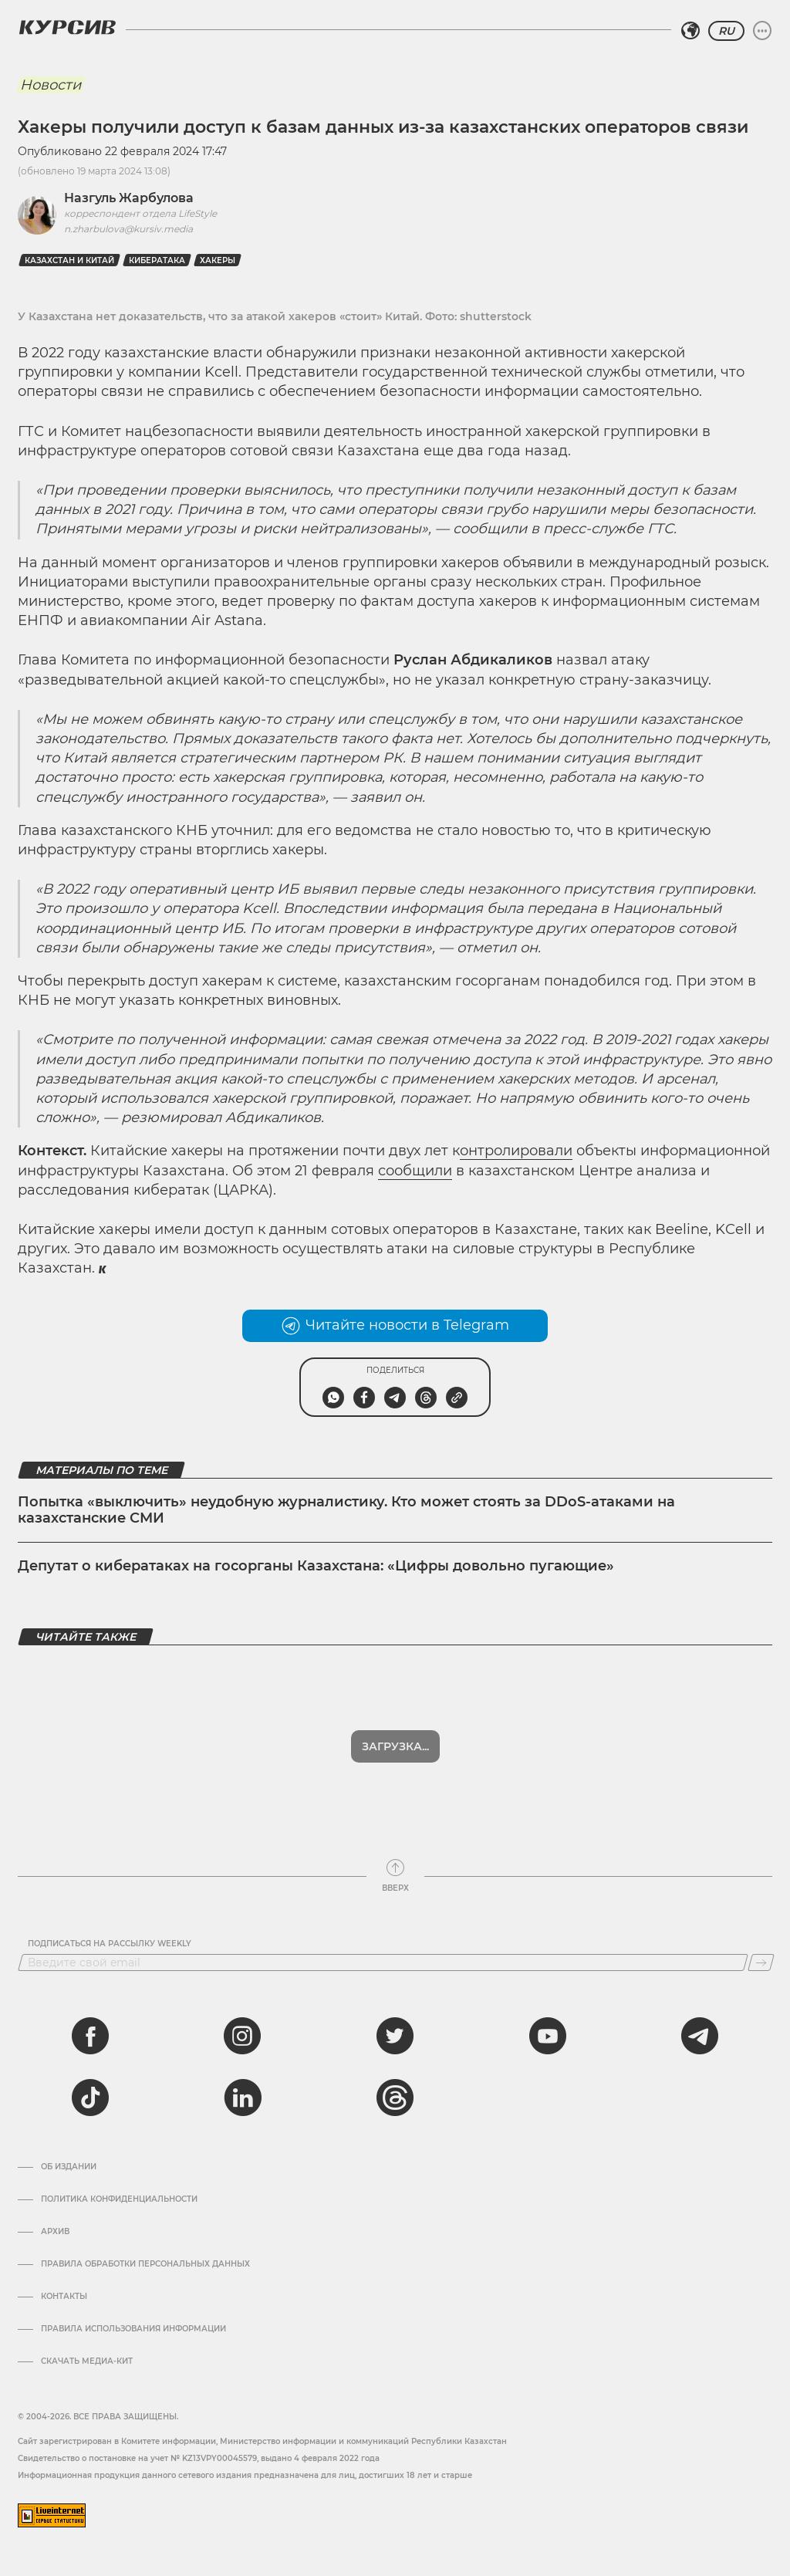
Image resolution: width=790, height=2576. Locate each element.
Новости (50, 84)
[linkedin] (242, 2097)
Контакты (64, 2296)
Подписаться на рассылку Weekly (109, 1944)
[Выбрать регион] (690, 31)
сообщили (415, 1170)
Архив (55, 2231)
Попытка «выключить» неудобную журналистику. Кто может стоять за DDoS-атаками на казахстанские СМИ (346, 1510)
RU (726, 31)
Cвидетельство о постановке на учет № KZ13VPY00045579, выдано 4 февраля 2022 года (199, 2458)
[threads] (395, 2097)
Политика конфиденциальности (119, 2199)
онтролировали (516, 1150)
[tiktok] (90, 2097)
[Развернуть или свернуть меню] (762, 31)
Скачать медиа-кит (87, 2361)
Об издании (68, 2167)
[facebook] (90, 2035)
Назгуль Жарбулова (129, 198)
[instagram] (242, 2035)
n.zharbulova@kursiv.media (128, 229)
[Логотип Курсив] (67, 27)
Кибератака (157, 260)
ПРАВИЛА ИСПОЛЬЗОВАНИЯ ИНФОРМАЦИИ (133, 2329)
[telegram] (699, 2035)
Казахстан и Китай (69, 260)
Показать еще (395, 1746)
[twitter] (395, 2035)
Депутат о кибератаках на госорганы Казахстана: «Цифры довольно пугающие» (316, 1565)
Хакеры (217, 260)
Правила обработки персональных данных (145, 2264)
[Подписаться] (761, 1962)
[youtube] (547, 2035)
